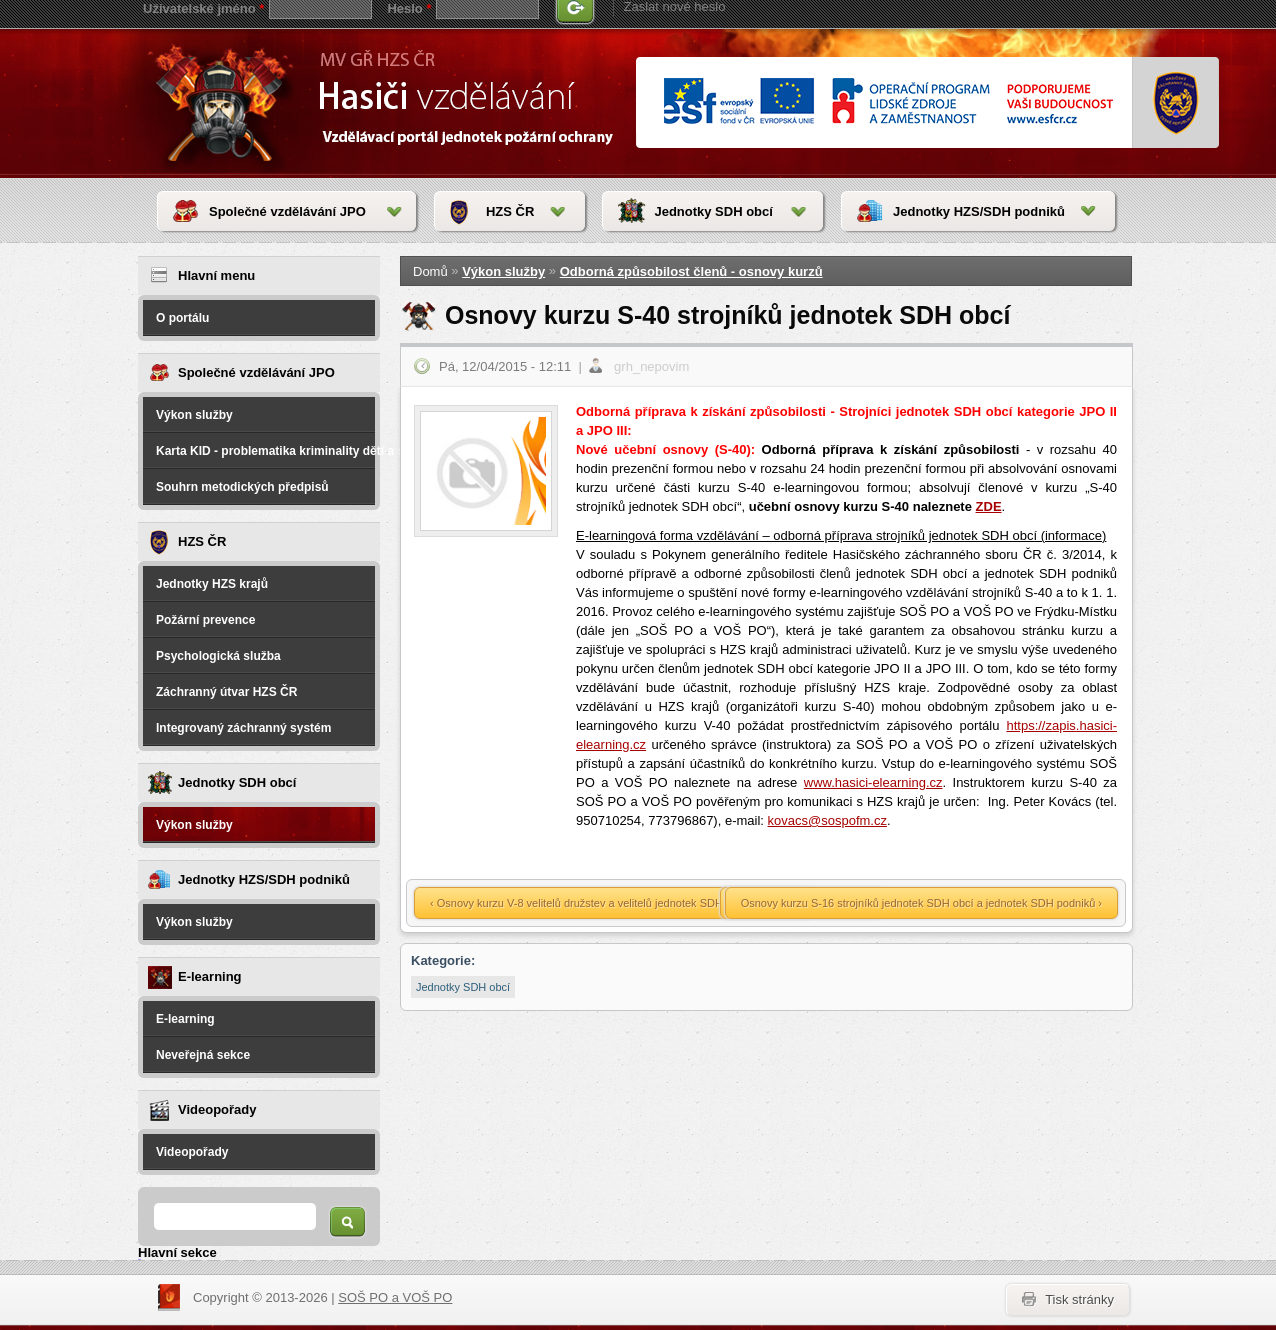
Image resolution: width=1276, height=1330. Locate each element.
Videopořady (192, 1152)
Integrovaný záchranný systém (243, 728)
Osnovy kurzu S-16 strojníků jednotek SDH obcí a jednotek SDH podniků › (921, 903)
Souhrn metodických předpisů (242, 487)
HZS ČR (510, 211)
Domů (430, 271)
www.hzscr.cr (1176, 103)
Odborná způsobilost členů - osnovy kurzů (691, 271)
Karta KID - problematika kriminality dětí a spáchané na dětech (265, 451)
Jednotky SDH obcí (713, 211)
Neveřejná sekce (203, 1055)
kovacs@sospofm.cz (827, 820)
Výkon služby (194, 415)
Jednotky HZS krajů (212, 584)
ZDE (989, 506)
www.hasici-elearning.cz (873, 782)
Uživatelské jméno (203, 8)
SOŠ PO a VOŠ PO (395, 1297)
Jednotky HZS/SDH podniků (979, 211)
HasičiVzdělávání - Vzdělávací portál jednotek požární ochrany (224, 102)
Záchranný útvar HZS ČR (226, 692)
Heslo (409, 8)
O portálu (182, 318)
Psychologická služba (218, 656)
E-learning (185, 1019)
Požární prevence (205, 620)
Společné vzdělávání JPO (287, 211)
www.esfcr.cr (887, 102)
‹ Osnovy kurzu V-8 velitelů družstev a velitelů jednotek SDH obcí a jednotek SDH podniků (649, 903)
